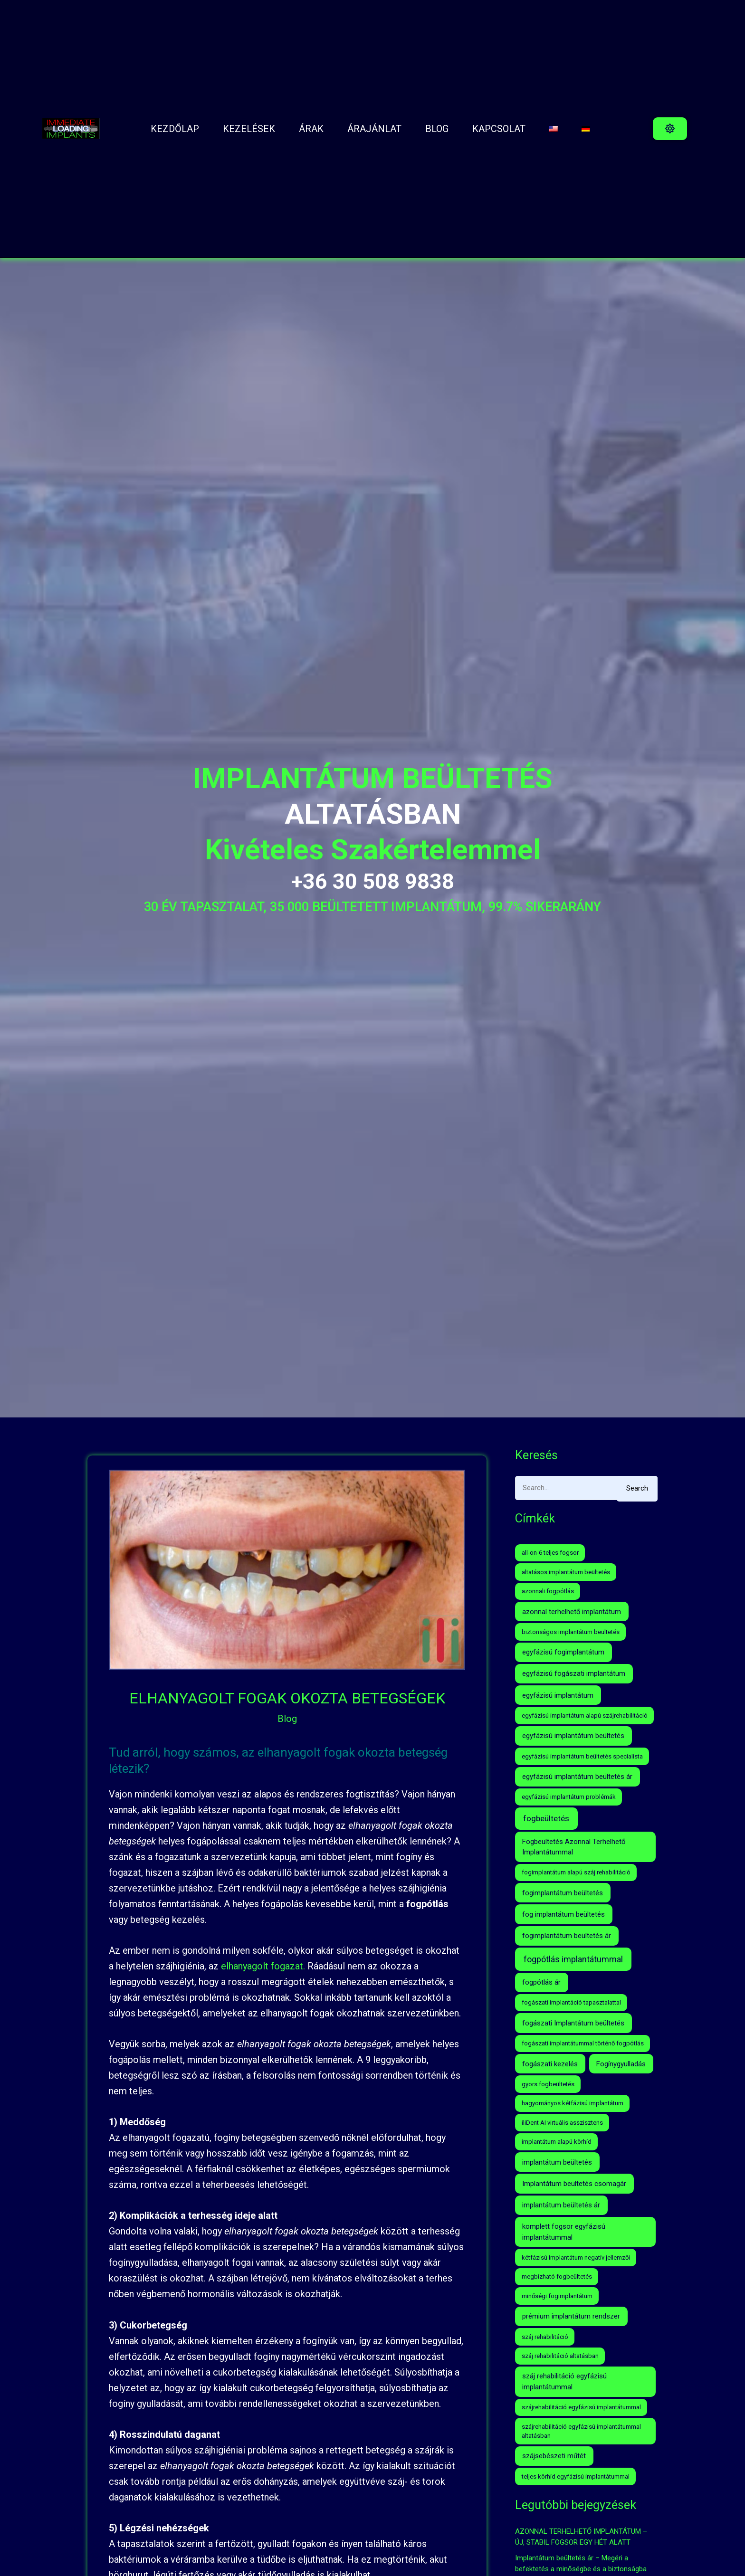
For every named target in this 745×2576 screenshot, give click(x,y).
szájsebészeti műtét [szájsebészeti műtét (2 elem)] (554, 2456)
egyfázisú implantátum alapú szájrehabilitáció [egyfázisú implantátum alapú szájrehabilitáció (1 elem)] (585, 1715)
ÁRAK (311, 128)
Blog (287, 1718)
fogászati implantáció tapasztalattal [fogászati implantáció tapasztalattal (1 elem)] (571, 2002)
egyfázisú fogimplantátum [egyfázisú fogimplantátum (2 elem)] (563, 1652)
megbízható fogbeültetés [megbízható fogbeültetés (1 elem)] (557, 2276)
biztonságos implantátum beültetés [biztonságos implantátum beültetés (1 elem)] (571, 1631)
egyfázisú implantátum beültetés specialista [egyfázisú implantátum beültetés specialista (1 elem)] (582, 1756)
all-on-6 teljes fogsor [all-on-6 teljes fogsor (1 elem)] (550, 1552)
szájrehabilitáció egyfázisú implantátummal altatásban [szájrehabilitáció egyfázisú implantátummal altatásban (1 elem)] (581, 2431)
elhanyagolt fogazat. (263, 1966)
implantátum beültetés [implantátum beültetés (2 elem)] (557, 2162)
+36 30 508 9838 (372, 881)
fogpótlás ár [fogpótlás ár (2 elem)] (541, 1982)
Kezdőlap (175, 128)
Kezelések (249, 128)
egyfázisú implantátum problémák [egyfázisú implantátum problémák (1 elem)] (569, 1796)
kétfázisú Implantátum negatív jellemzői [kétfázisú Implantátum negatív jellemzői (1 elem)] (576, 2257)
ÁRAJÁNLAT (374, 128)
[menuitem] (553, 128)
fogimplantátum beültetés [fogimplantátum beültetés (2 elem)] (562, 1893)
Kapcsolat (498, 128)
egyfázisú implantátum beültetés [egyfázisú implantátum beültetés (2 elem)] (573, 1735)
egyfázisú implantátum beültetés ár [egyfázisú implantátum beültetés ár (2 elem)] (577, 1776)
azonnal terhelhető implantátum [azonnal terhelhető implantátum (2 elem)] (571, 1611)
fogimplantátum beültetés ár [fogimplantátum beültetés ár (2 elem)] (566, 1935)
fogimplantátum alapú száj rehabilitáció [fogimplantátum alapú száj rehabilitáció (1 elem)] (576, 1872)
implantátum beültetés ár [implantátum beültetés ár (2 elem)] (561, 2205)
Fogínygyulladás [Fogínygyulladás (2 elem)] (621, 2064)
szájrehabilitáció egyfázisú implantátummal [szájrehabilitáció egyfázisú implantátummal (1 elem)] (581, 2407)
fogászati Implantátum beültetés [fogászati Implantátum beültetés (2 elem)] (573, 2023)
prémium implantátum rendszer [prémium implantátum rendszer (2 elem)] (571, 2316)
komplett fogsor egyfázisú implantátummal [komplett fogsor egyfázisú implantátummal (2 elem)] (563, 2231)
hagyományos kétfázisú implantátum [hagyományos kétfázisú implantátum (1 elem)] (572, 2103)
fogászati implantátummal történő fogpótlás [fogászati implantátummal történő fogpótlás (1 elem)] (583, 2043)
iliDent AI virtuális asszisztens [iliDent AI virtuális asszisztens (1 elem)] (562, 2122)
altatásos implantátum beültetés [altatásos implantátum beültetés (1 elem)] (566, 1572)
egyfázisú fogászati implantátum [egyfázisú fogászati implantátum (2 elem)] (573, 1673)
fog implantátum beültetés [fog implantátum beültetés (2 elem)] (563, 1914)
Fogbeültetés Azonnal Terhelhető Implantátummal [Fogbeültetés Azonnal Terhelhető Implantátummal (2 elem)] (573, 1846)
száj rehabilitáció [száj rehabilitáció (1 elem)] (545, 2336)
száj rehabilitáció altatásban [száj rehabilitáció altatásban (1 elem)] (560, 2355)
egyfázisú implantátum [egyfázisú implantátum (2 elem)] (557, 1695)
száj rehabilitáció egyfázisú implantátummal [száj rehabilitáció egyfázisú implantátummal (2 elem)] (564, 2381)
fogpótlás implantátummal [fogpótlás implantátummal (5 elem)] (573, 1959)
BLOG (437, 128)
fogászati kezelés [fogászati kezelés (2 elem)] (550, 2064)
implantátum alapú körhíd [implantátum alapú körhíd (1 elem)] (557, 2141)
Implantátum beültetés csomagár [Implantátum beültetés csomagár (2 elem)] (574, 2183)
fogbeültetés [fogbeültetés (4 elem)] (546, 1818)
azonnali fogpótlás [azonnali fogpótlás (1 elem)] (548, 1591)
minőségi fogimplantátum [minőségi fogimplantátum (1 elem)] (557, 2296)
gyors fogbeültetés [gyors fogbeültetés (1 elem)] (548, 2084)
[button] (670, 128)
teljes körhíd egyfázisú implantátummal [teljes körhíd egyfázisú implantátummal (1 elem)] (576, 2476)
